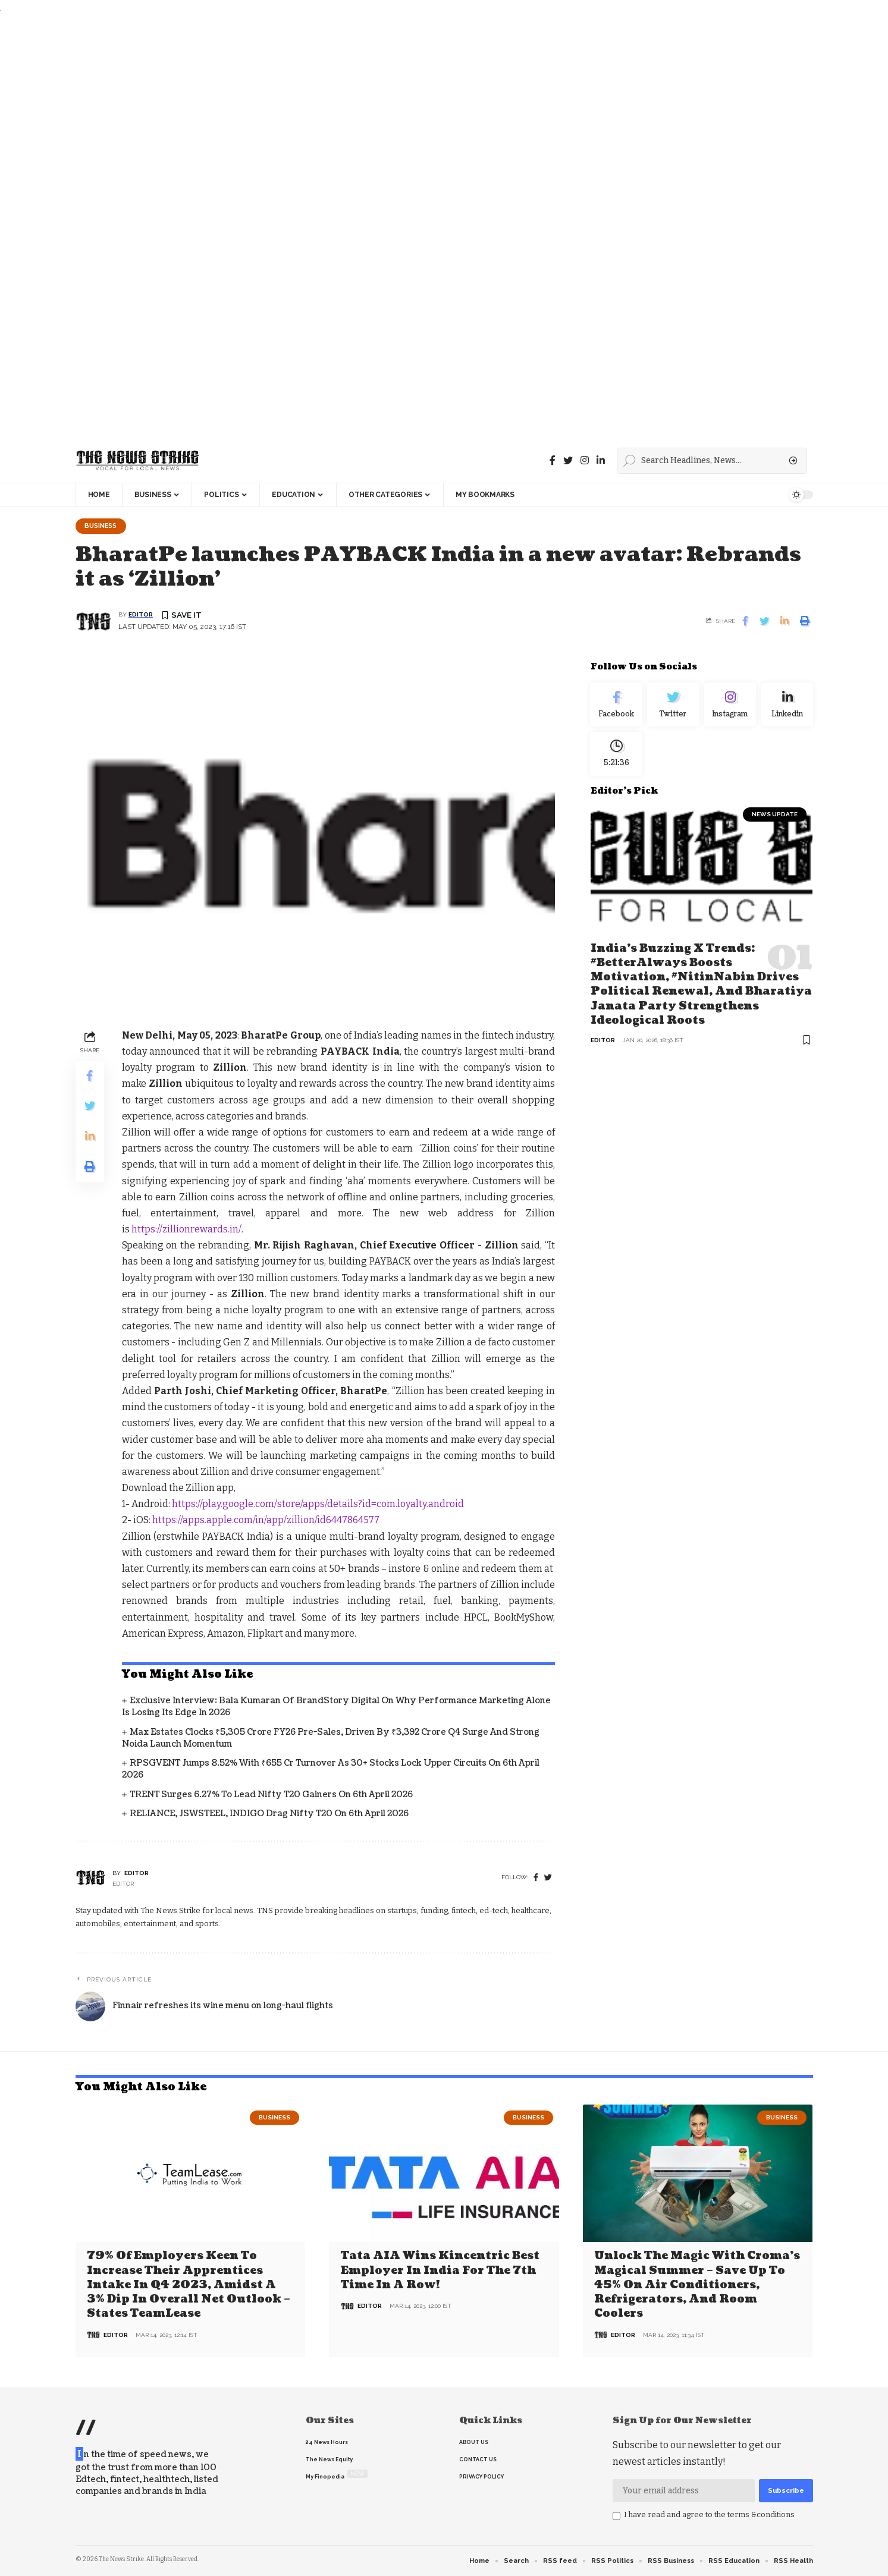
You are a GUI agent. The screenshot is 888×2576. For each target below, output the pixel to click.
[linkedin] (601, 460)
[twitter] (548, 1878)
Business (103, 526)
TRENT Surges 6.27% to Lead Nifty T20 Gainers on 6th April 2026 (271, 1795)
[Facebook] (552, 460)
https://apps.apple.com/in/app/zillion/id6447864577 (265, 1521)
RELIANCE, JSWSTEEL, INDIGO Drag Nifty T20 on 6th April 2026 (269, 1814)
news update (775, 820)
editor (140, 615)
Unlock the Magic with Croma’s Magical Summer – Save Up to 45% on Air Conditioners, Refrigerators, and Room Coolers (697, 2285)
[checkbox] (616, 2516)
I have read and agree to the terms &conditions (709, 2515)
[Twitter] (568, 460)
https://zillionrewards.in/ (186, 1230)
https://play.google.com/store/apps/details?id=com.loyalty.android (317, 1505)
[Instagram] (730, 707)
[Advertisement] (357, 227)
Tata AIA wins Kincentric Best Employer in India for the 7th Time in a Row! (440, 2271)
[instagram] (585, 460)
